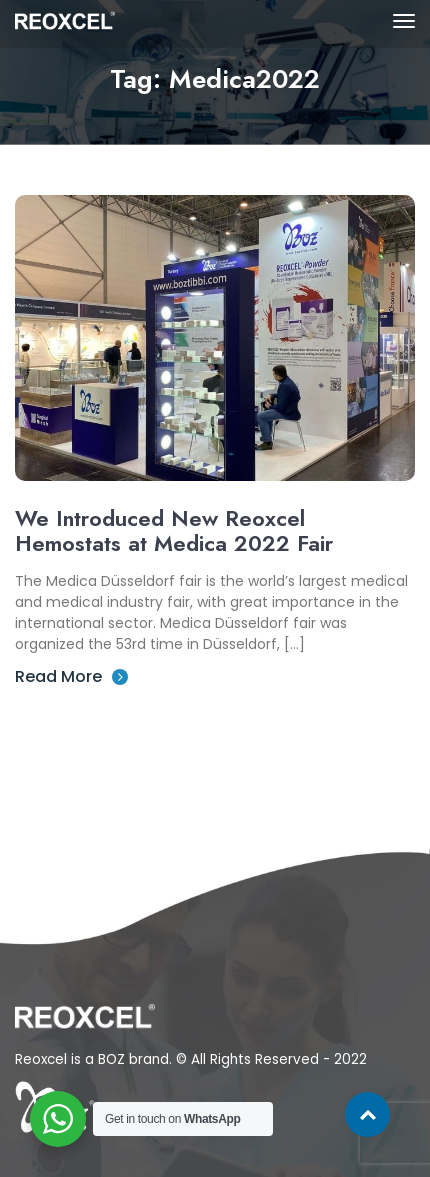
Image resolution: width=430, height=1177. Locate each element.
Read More (71, 676)
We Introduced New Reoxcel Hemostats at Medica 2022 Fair (174, 530)
